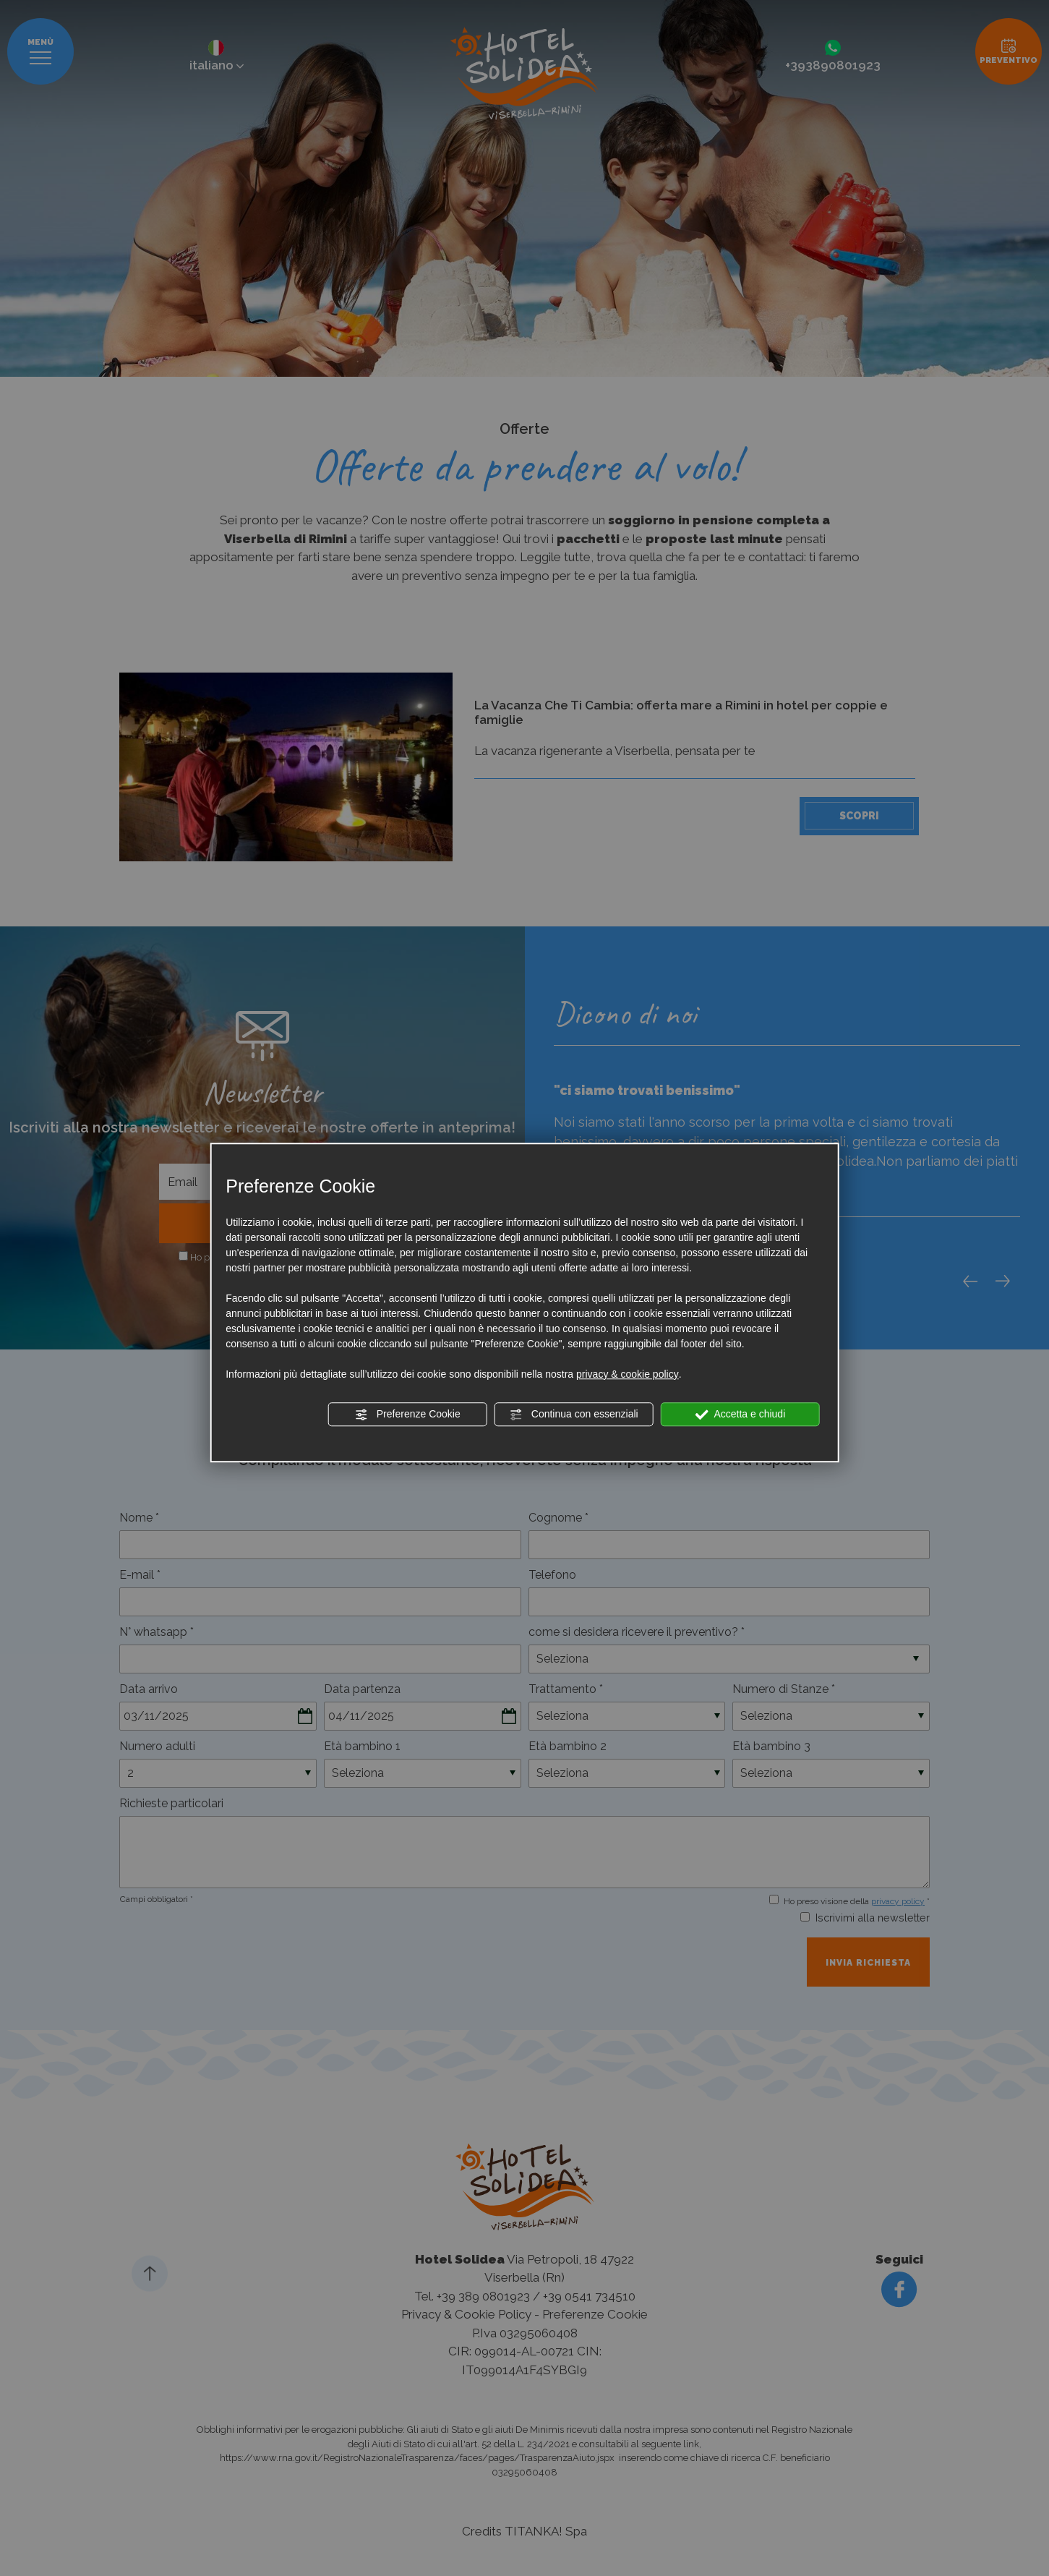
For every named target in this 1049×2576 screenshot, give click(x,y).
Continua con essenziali (574, 1414)
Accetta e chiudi (740, 1414)
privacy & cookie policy (627, 1374)
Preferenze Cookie (408, 1414)
